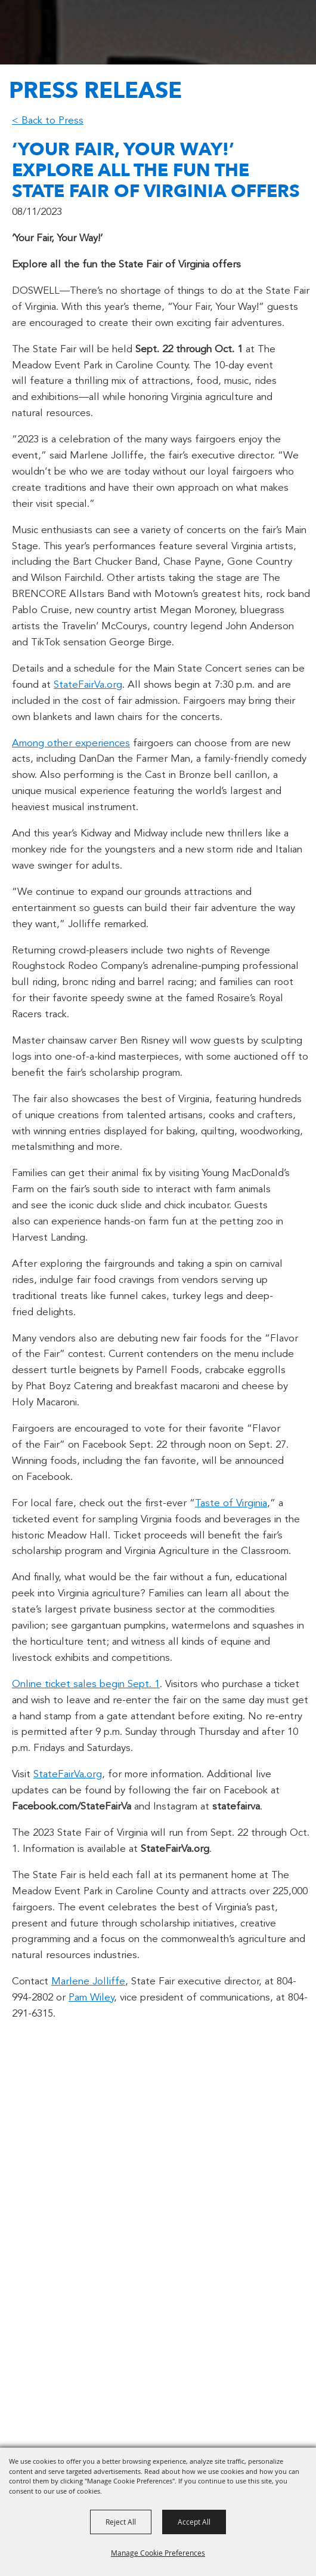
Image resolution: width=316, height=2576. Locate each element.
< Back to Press (47, 121)
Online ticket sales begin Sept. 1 (86, 1684)
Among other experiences (71, 743)
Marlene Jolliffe (88, 1982)
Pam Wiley (91, 1998)
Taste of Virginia (231, 1503)
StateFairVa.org (88, 685)
